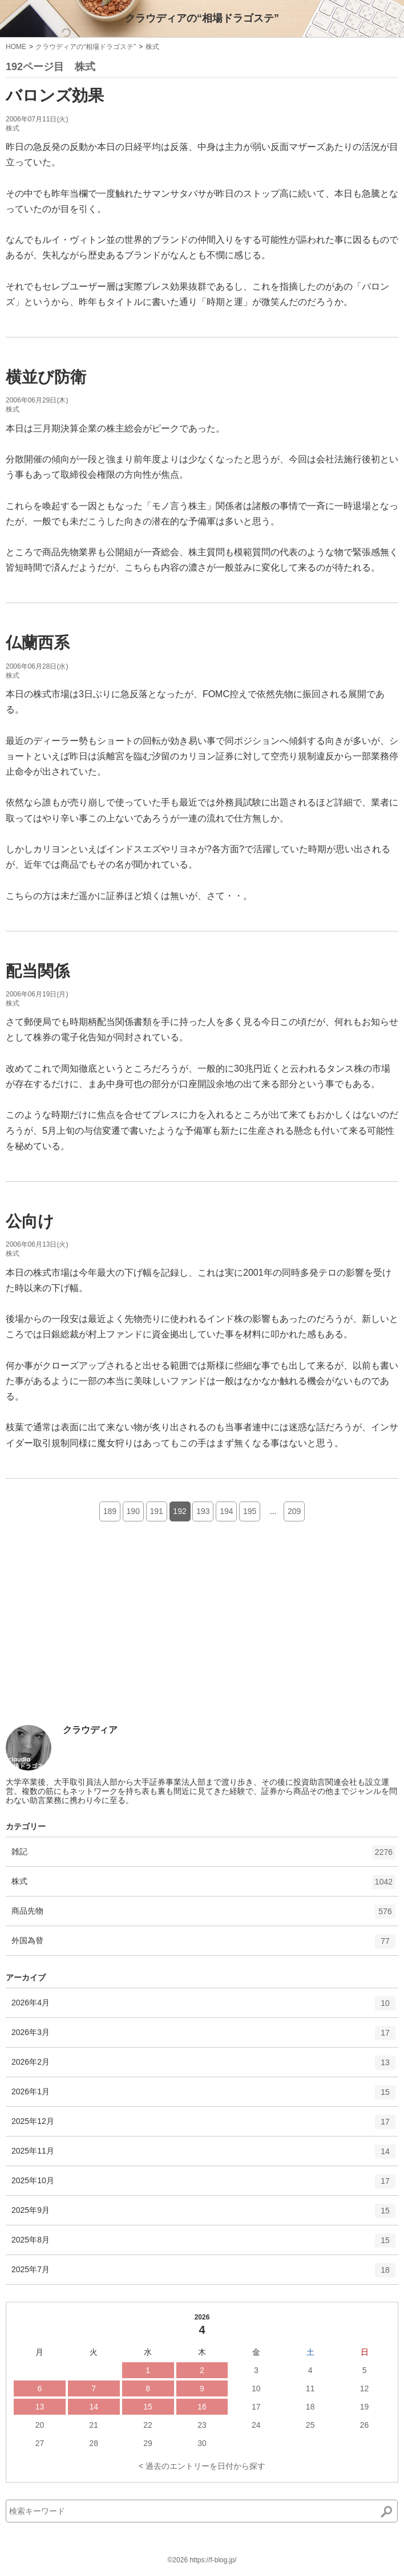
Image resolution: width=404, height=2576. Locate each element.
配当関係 (38, 971)
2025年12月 (203, 2126)
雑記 (203, 1856)
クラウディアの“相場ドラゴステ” (202, 18)
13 (40, 2406)
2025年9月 (203, 2214)
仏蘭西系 (38, 643)
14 (93, 2406)
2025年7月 (203, 2274)
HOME (16, 47)
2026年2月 (203, 2066)
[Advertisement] (91, 1640)
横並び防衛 (46, 377)
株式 (152, 47)
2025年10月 (203, 2185)
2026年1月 (203, 2096)
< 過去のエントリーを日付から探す (202, 2466)
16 (202, 2406)
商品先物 (203, 1915)
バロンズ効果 (55, 95)
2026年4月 (203, 2007)
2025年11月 (203, 2155)
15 (147, 2406)
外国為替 (203, 1945)
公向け (30, 1221)
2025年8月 (203, 2244)
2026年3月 (203, 2037)
